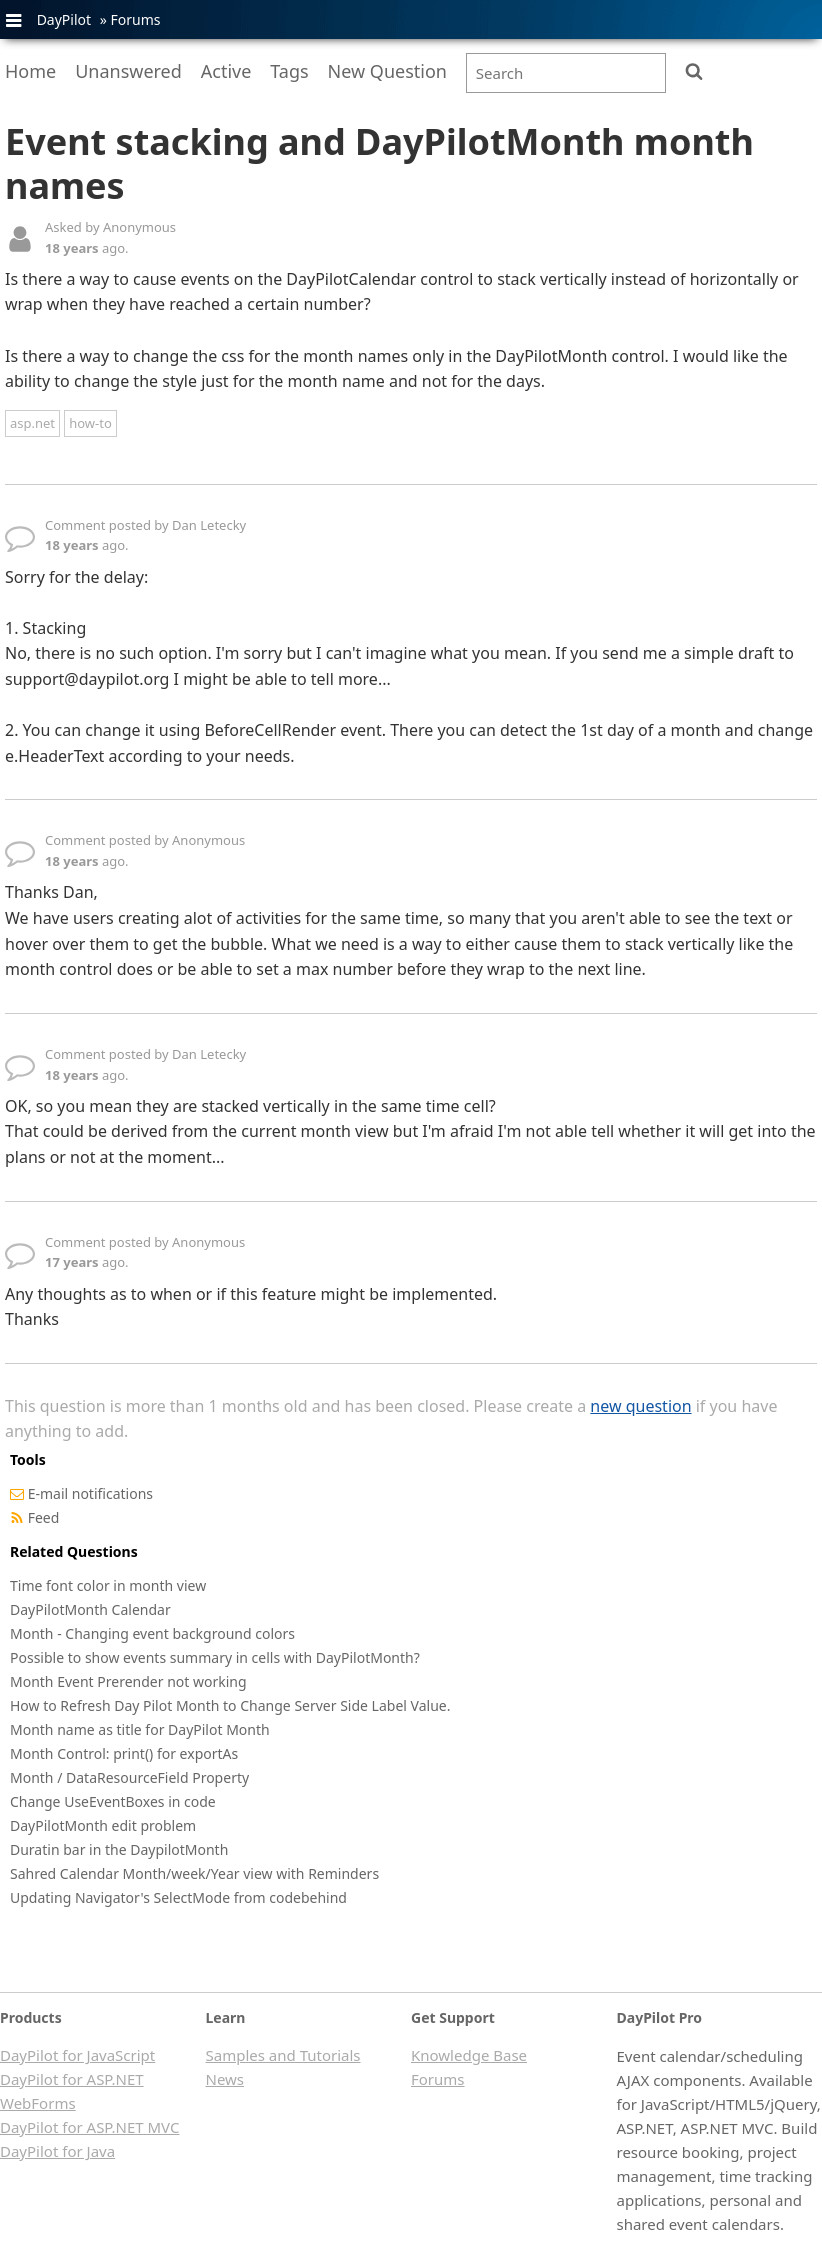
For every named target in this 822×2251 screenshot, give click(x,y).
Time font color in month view (108, 1585)
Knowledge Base (469, 2055)
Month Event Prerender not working (128, 1681)
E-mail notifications (90, 1493)
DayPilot (64, 19)
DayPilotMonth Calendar (90, 1609)
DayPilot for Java (57, 2151)
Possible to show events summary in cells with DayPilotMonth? (215, 1657)
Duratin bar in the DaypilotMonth (119, 1849)
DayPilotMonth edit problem (103, 1825)
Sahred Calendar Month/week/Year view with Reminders (194, 1873)
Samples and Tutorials (283, 2055)
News (225, 2079)
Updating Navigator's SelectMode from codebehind (178, 1897)
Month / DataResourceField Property (129, 1777)
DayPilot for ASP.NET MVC (89, 2127)
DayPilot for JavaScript (77, 2055)
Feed (44, 1517)
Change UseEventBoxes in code (113, 1801)
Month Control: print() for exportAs (124, 1753)
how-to (90, 423)
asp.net (32, 423)
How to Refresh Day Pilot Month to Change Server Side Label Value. (230, 1705)
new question (640, 1406)
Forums (135, 19)
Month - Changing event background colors (152, 1633)
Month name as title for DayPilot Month (140, 1729)
